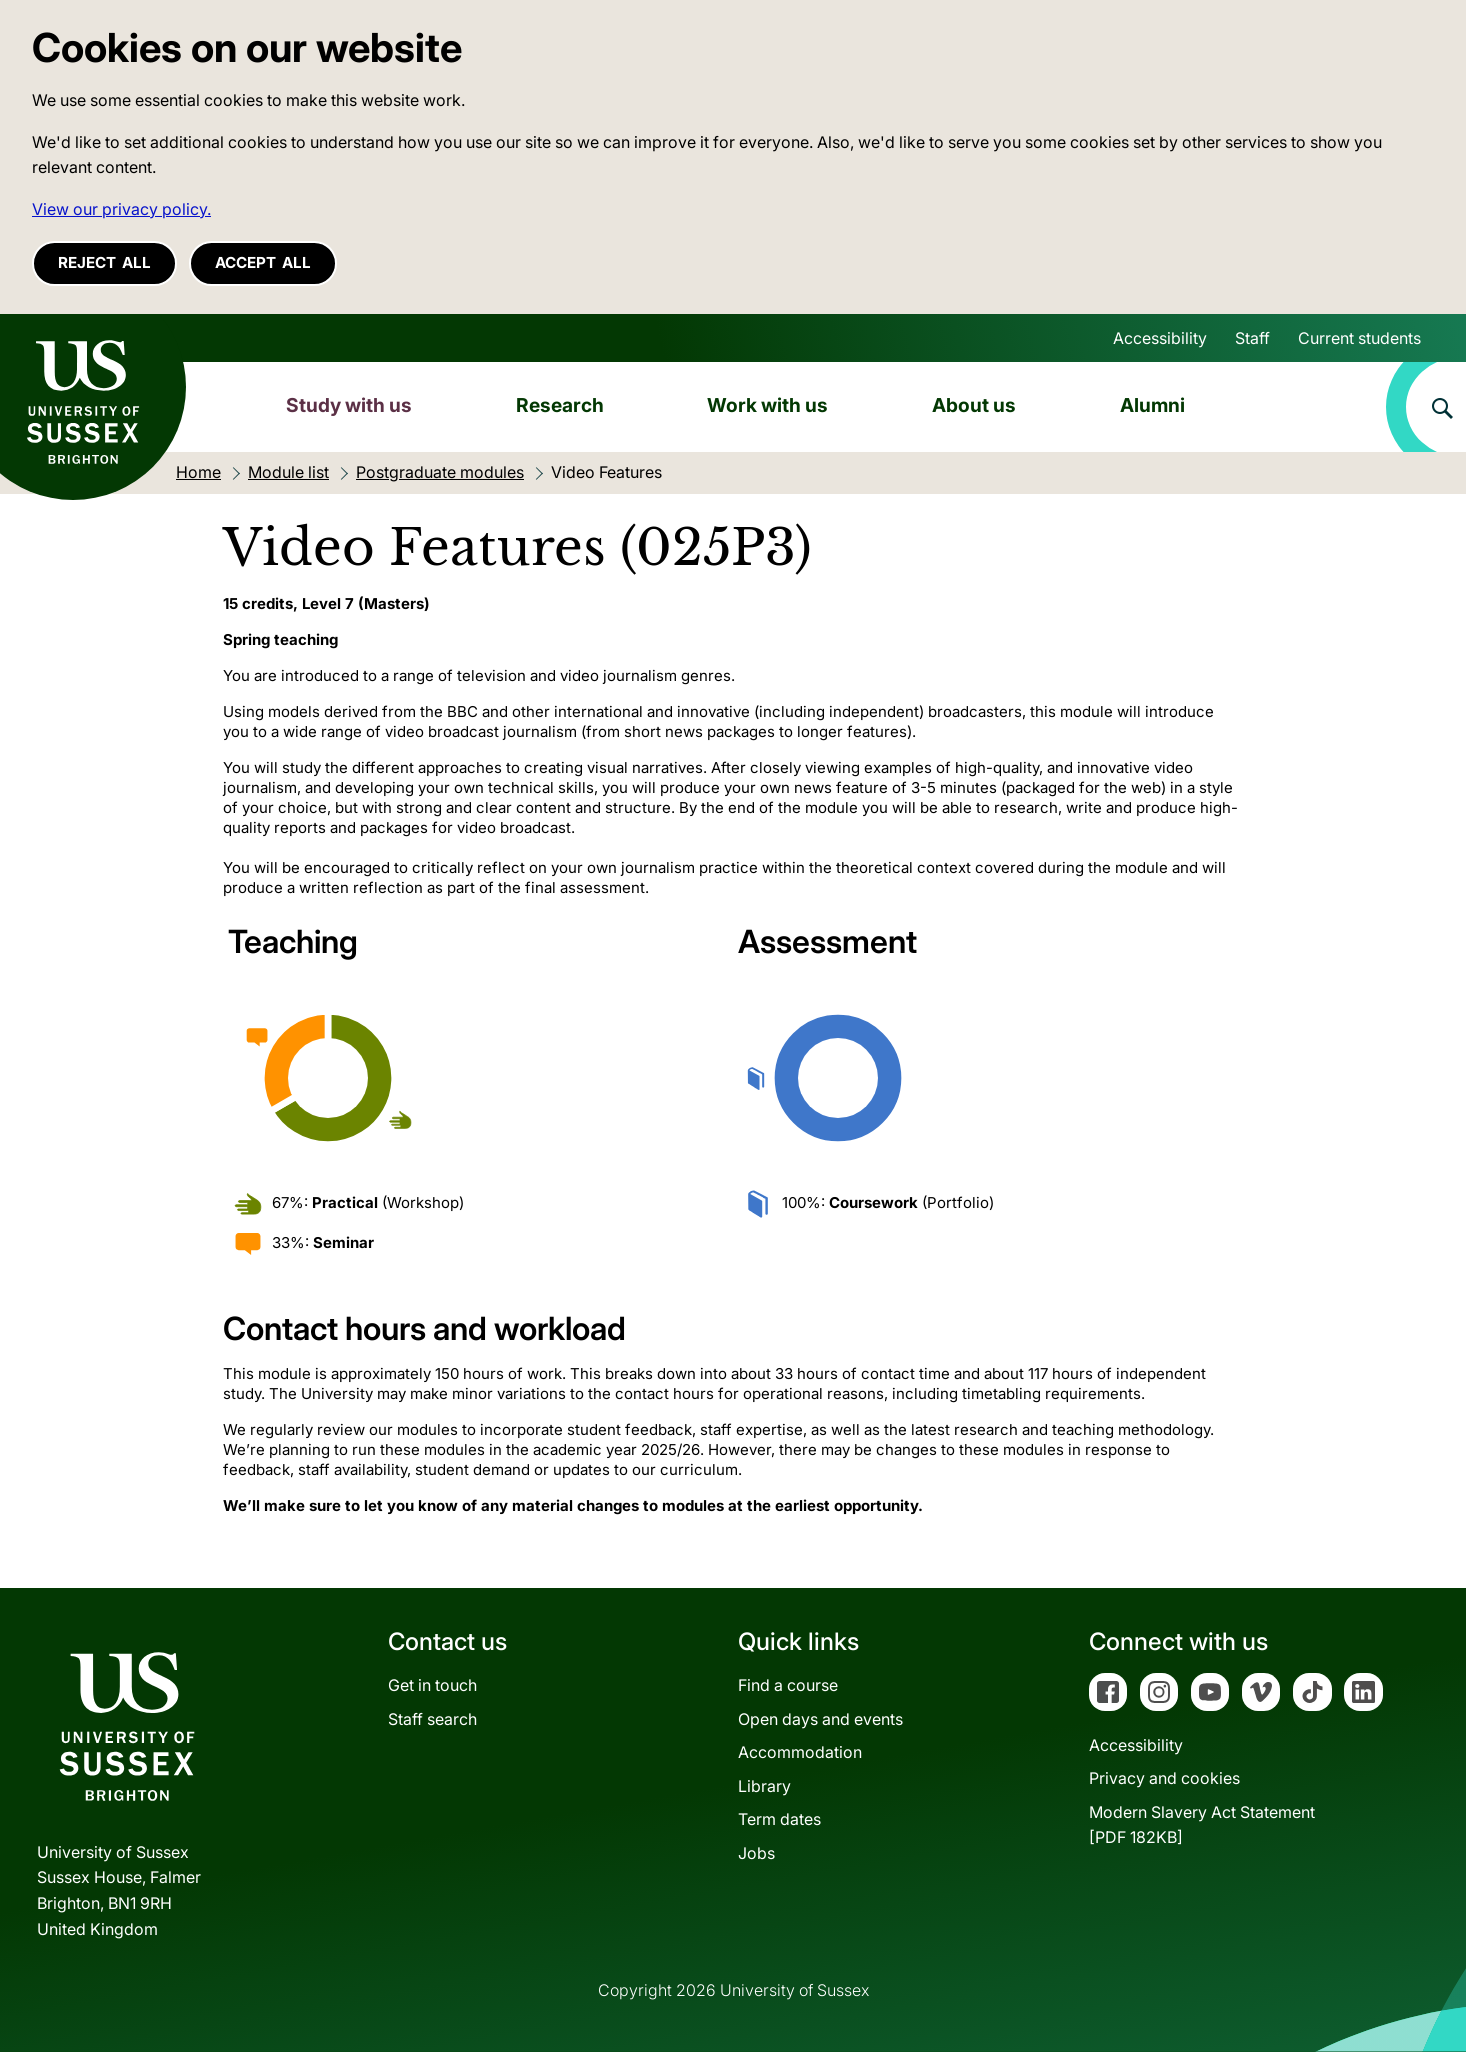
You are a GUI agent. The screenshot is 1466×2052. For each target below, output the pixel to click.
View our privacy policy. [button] (121, 209)
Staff (1252, 338)
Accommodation (800, 1752)
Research (560, 405)
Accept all (263, 262)
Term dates (779, 1819)
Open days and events (820, 1719)
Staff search (432, 1719)
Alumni (1152, 405)
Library (764, 1786)
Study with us (349, 405)
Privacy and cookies (1164, 1778)
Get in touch (432, 1685)
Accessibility (1160, 338)
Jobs (756, 1853)
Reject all (104, 262)
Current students (1359, 338)
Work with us (767, 405)
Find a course (788, 1685)
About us (974, 405)
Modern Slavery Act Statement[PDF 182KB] (1202, 1825)
